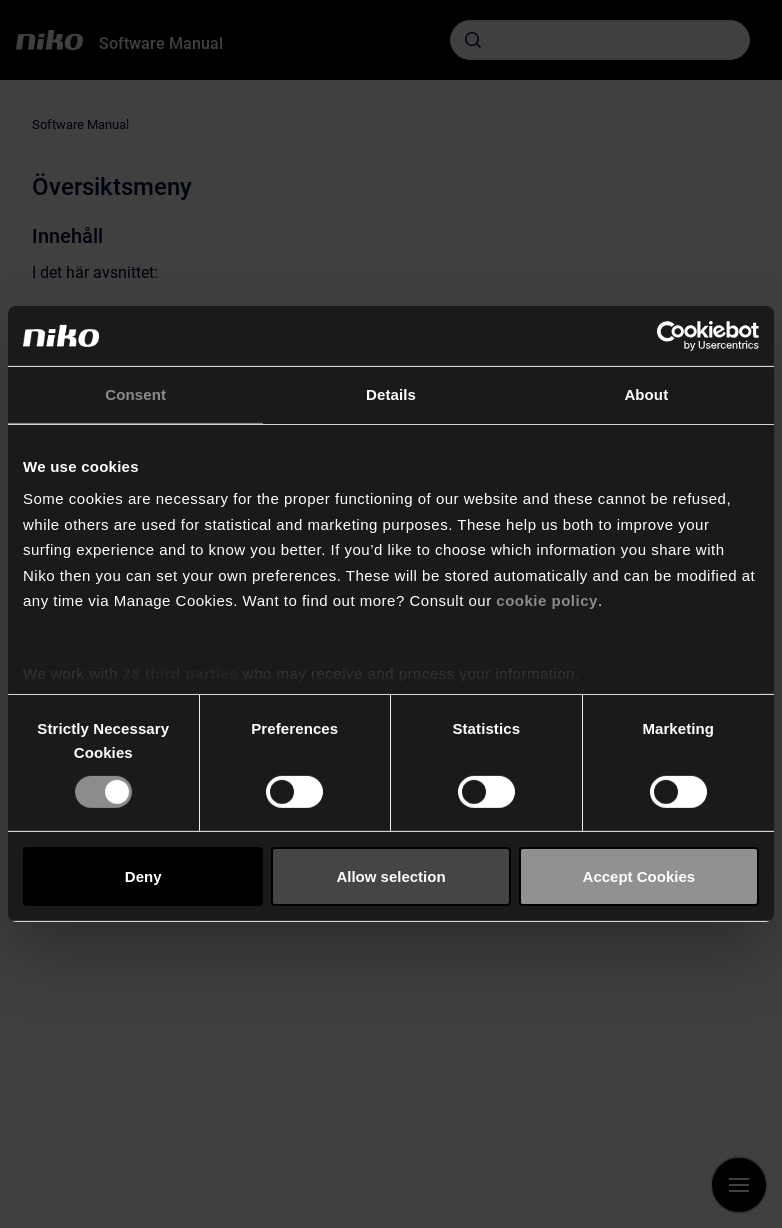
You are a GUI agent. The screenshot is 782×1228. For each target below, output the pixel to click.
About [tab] (646, 394)
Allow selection (390, 876)
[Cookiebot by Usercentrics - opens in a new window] (671, 336)
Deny (143, 876)
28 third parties (181, 672)
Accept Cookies (639, 876)
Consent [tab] (135, 394)
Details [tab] (391, 394)
